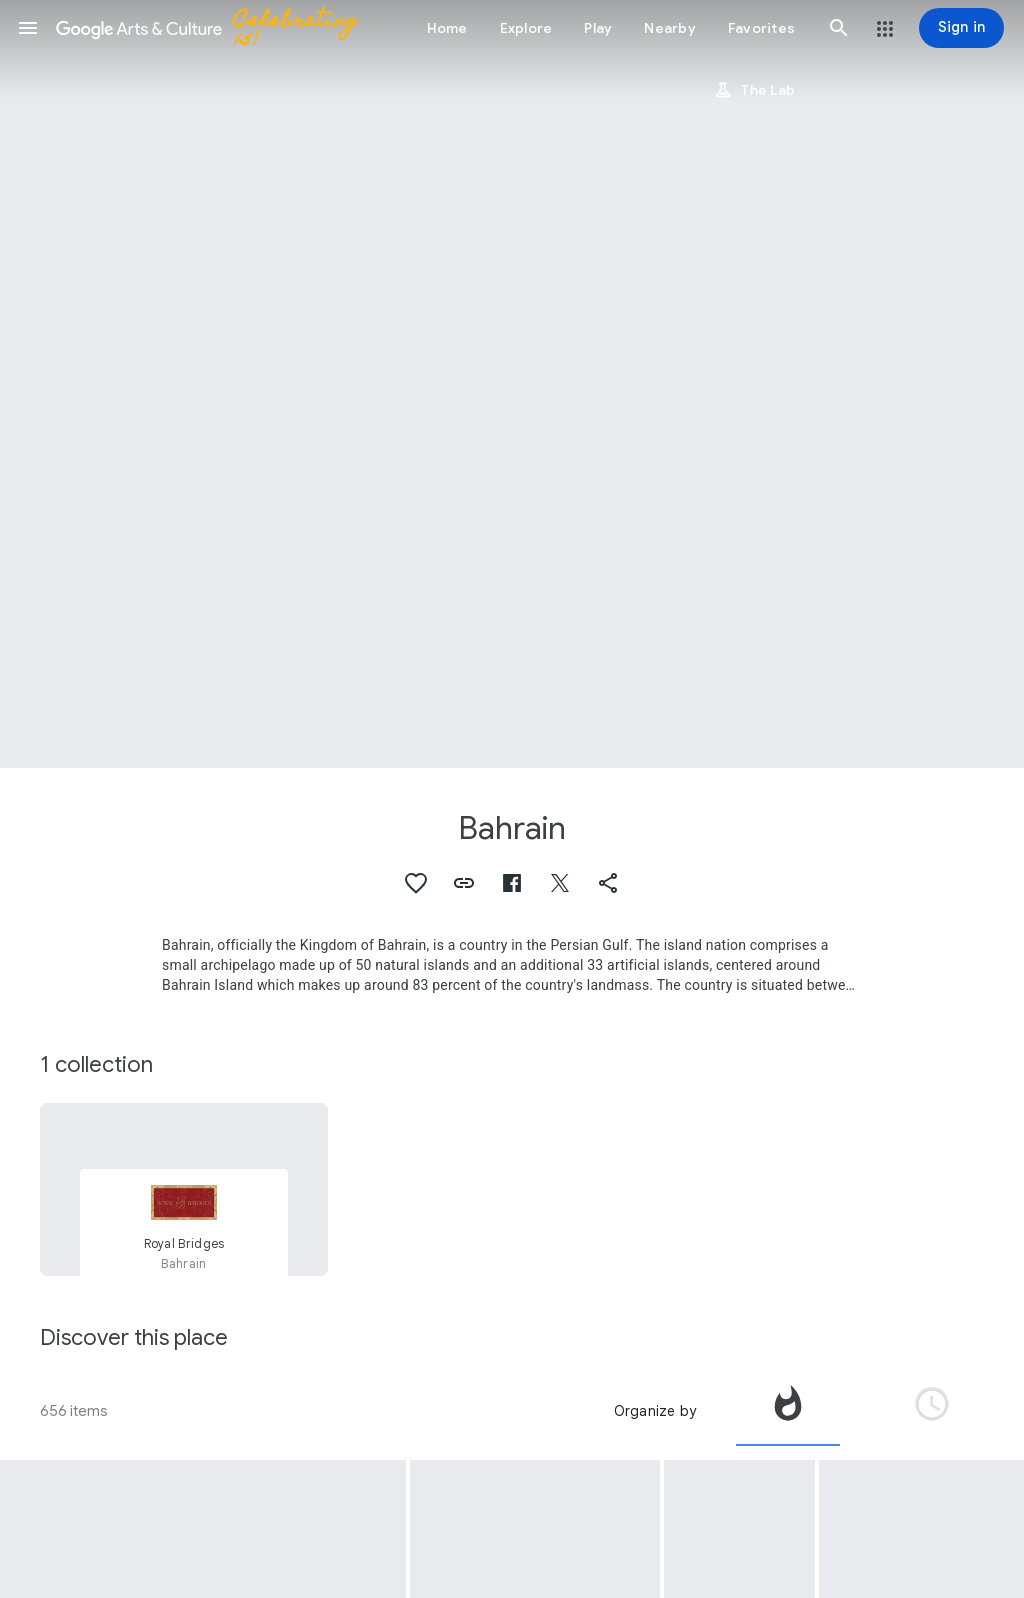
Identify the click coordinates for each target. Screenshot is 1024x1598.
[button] (28, 28)
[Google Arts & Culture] (216, 28)
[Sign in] (961, 28)
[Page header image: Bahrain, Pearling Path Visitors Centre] (512, 384)
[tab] (788, 1411)
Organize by (655, 1411)
